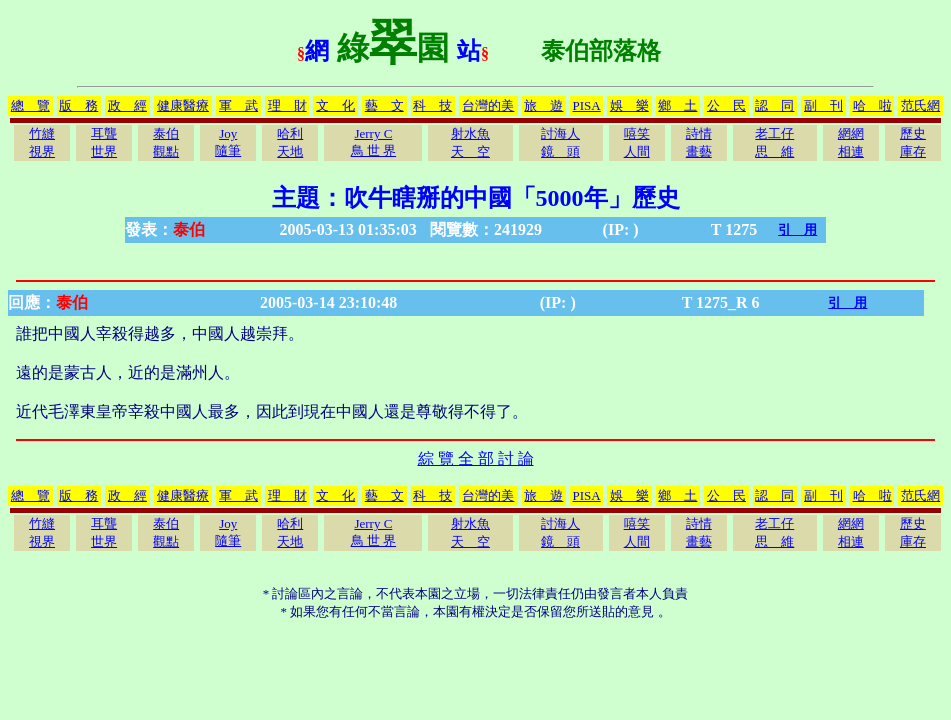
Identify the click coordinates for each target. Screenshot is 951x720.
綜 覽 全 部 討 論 (476, 458)
